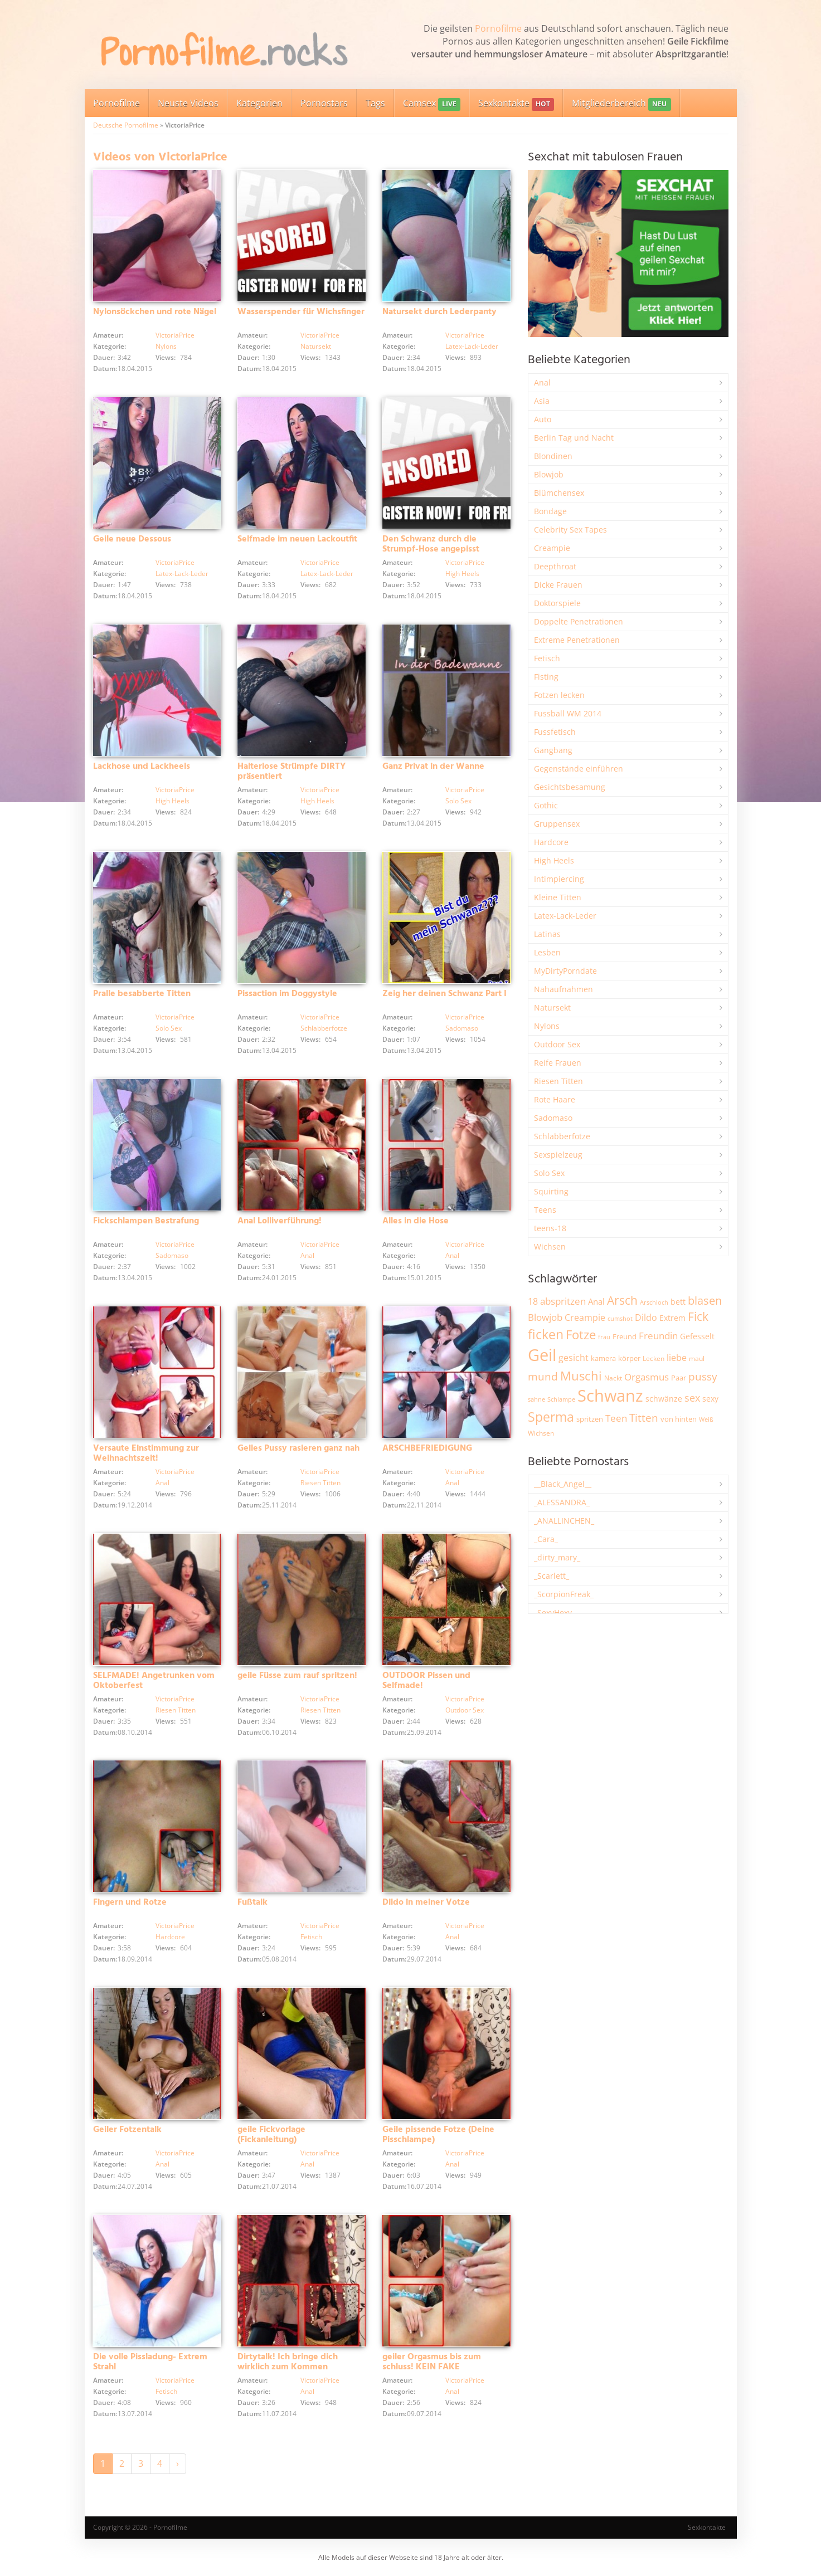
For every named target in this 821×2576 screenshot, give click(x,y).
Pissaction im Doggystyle (287, 994)
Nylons (166, 346)
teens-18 (550, 1228)
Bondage (550, 511)
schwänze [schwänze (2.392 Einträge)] (663, 1399)
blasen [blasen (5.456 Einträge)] (705, 1300)
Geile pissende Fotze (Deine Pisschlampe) (438, 2135)
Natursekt (315, 346)
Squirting (551, 1191)
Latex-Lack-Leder (471, 346)
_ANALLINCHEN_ (564, 1520)
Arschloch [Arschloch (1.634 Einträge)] (654, 1302)
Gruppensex (557, 823)
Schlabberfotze (323, 1028)
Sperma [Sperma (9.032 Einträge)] (551, 1417)
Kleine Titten (557, 897)
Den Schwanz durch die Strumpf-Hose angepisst (430, 544)
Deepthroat (555, 566)
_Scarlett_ (551, 1575)
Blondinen (553, 456)
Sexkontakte (516, 104)
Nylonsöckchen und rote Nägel (154, 312)
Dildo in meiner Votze (426, 1902)
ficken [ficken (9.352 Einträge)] (545, 1334)
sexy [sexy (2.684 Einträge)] (710, 1398)
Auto (542, 419)
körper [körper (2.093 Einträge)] (629, 1358)
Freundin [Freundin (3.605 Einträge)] (658, 1335)
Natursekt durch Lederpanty (439, 312)
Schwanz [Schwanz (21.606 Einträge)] (610, 1395)
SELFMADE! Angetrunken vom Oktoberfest (154, 1680)
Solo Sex (458, 801)
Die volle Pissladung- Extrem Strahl (150, 2362)
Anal (307, 1255)
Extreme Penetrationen (577, 640)
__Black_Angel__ (562, 1484)
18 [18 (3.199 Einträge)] (533, 1301)
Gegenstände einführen (578, 768)
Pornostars (324, 103)
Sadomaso (461, 1028)
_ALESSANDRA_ (562, 1502)
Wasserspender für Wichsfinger (301, 312)
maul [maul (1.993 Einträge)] (697, 1358)
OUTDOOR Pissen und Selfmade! (426, 1680)
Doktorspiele (557, 603)
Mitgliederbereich (621, 104)
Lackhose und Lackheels (141, 766)
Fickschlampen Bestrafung (146, 1221)
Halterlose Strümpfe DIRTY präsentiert (291, 771)
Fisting (546, 676)
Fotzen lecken (559, 695)
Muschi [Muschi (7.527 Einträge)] (581, 1376)
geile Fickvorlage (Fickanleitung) (271, 2135)
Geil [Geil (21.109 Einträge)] (542, 1355)
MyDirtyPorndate (565, 970)
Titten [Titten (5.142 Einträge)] (643, 1418)
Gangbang (553, 750)
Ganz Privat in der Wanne (433, 766)
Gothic (546, 805)
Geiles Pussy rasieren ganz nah (298, 1448)
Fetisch (311, 1936)
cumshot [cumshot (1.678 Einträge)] (620, 1318)
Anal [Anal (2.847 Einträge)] (596, 1301)
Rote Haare (554, 1099)
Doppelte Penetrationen (578, 621)
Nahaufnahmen (563, 989)
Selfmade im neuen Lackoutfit (297, 539)
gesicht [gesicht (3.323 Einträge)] (573, 1358)
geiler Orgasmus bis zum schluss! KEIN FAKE (431, 2362)
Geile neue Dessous (132, 539)
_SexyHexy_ (554, 1612)
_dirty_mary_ (557, 1557)
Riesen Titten (320, 1482)
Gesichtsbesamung (569, 787)
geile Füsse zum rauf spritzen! (297, 1675)
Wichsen (550, 1246)
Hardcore (170, 1936)
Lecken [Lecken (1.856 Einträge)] (653, 1358)
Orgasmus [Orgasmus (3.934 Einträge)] (646, 1376)
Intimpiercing (559, 879)
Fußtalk (252, 1902)
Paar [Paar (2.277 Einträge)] (678, 1378)
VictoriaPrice (175, 335)
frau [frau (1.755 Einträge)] (604, 1337)
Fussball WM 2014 (567, 713)
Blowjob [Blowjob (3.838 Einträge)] (545, 1317)
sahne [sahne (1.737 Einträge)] (536, 1399)
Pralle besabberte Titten (142, 994)
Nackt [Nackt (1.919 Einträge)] (613, 1377)
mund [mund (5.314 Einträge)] (543, 1376)
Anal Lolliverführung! (279, 1221)
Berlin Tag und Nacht (574, 437)
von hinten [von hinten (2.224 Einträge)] (678, 1419)
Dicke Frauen (558, 584)
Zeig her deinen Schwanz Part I (444, 994)
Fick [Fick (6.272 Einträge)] (698, 1316)
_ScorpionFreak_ (564, 1594)
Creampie (552, 548)
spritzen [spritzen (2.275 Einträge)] (589, 1419)
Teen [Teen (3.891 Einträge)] (616, 1418)
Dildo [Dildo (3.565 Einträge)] (646, 1317)
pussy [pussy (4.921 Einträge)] (702, 1376)
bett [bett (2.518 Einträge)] (678, 1301)
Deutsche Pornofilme (125, 125)
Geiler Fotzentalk (127, 2130)
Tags (375, 103)
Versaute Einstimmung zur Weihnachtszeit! (146, 1453)
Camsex (431, 104)
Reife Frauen (557, 1062)
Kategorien (259, 103)
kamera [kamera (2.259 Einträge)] (603, 1358)
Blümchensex (559, 492)
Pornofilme (498, 28)
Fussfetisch (555, 731)
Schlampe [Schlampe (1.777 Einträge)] (561, 1399)
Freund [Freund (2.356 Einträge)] (625, 1336)
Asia (542, 401)
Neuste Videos (188, 103)
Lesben (547, 952)
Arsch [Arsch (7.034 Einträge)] (622, 1300)
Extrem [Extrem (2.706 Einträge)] (672, 1318)
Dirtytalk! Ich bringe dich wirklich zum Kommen (287, 2362)
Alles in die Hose (415, 1221)
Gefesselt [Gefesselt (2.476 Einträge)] (697, 1336)
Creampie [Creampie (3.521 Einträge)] (585, 1317)
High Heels (462, 573)
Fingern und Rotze (130, 1902)
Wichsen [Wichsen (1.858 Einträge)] (541, 1433)
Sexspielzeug (558, 1154)
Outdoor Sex (464, 1710)
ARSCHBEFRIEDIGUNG (427, 1448)
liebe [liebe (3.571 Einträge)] (677, 1358)
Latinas (547, 934)
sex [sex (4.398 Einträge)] (692, 1397)
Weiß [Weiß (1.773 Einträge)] (706, 1419)
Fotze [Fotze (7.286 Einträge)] (581, 1334)
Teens (545, 1209)
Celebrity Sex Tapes (570, 529)
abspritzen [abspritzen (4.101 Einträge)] (563, 1300)
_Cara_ (546, 1539)
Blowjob (548, 474)
